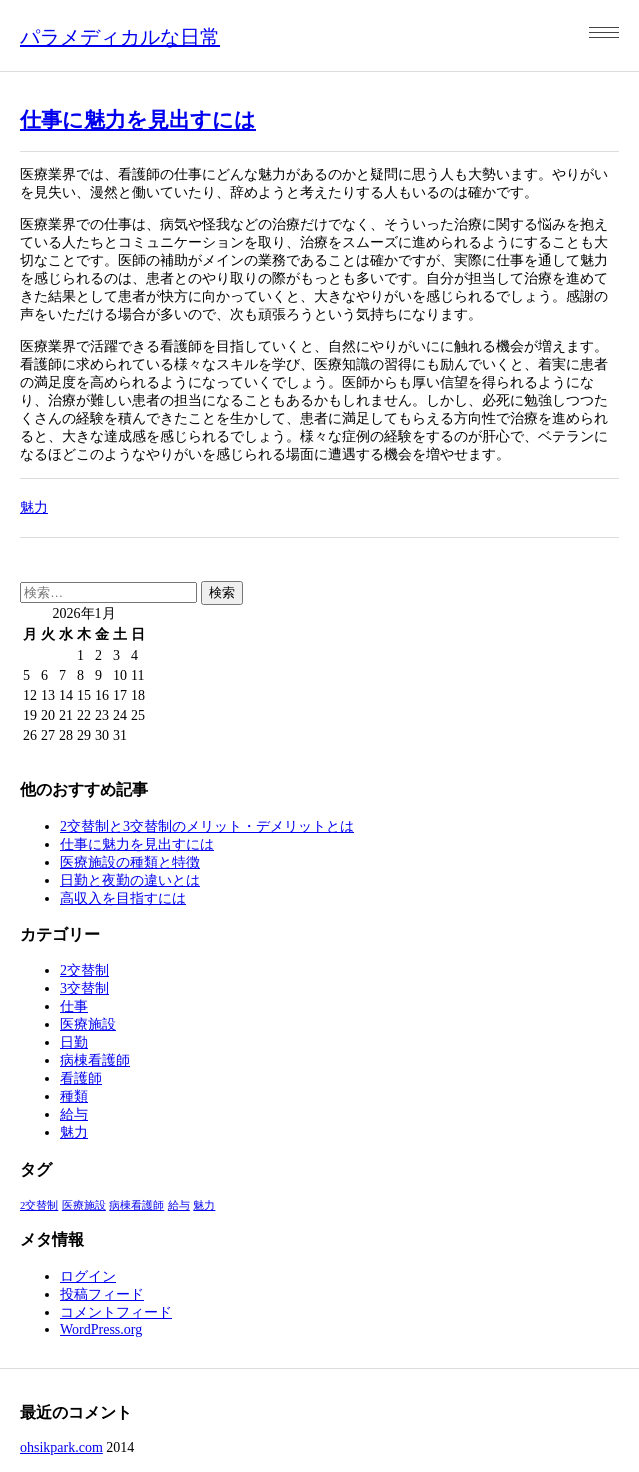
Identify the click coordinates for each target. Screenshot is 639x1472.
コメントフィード (116, 1312)
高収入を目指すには (123, 898)
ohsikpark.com (61, 1447)
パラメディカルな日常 (120, 37)
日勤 (74, 1042)
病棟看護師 (95, 1060)
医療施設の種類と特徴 (130, 862)
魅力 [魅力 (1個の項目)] (204, 1205)
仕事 (74, 1006)
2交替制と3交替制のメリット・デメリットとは (207, 826)
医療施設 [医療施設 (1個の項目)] (84, 1205)
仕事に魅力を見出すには (138, 120)
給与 (74, 1114)
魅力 (34, 507)
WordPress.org (101, 1329)
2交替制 (84, 970)
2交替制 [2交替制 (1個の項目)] (39, 1205)
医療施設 (88, 1024)
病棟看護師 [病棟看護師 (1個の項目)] (136, 1205)
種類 (74, 1096)
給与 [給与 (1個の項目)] (179, 1205)
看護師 (81, 1078)
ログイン (88, 1276)
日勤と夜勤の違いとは (130, 880)
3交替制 (84, 988)
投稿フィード (102, 1294)
